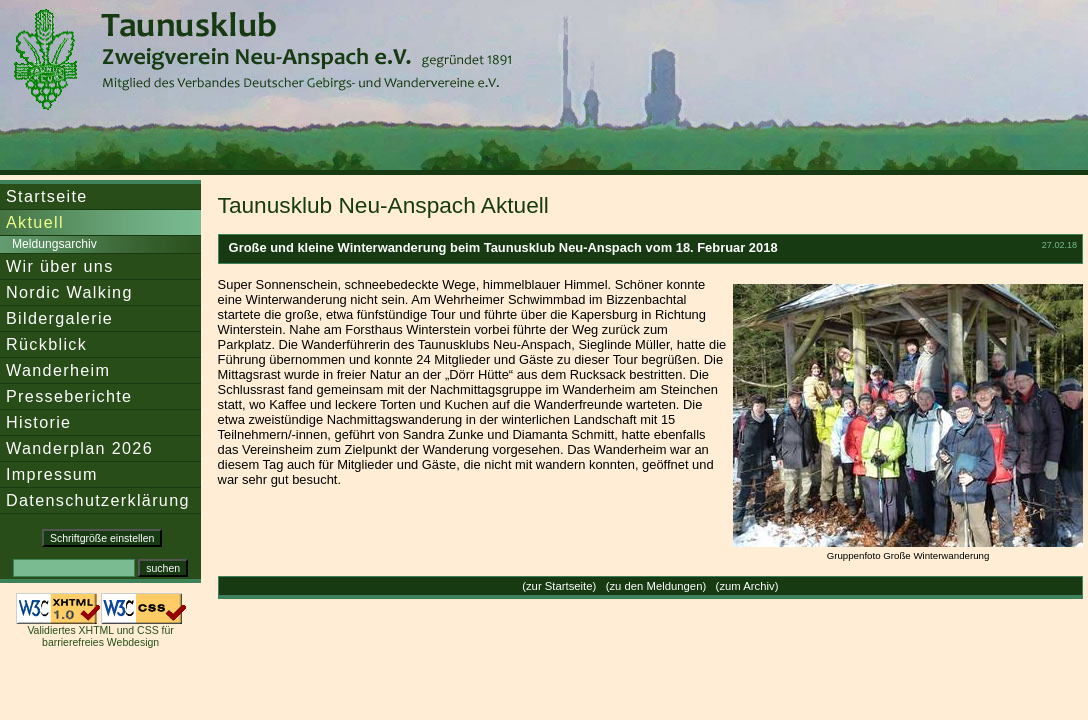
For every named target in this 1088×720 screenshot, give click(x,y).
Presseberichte (69, 396)
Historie (38, 422)
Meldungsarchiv (54, 244)
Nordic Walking (69, 292)
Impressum (52, 474)
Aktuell (35, 222)
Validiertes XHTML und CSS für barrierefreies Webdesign (100, 636)
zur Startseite (559, 586)
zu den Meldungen (655, 586)
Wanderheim (58, 370)
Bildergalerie (59, 318)
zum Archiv (746, 586)
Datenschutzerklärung (98, 500)
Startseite (47, 196)
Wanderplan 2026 (79, 448)
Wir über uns (60, 266)
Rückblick (46, 344)
